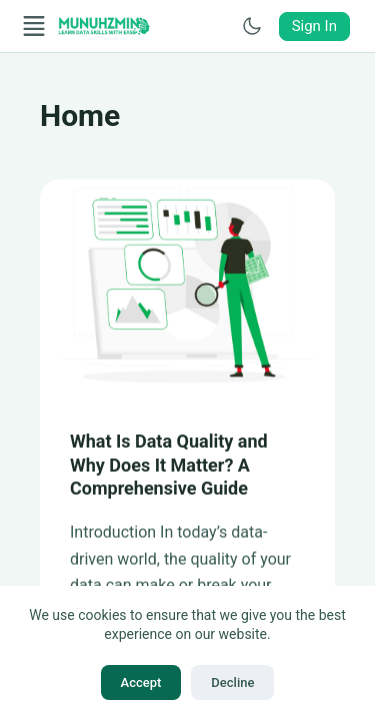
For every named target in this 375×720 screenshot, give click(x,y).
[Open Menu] (34, 26)
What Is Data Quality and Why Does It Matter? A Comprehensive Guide (169, 466)
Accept (141, 682)
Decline (232, 682)
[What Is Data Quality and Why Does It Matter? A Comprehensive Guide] (187, 290)
